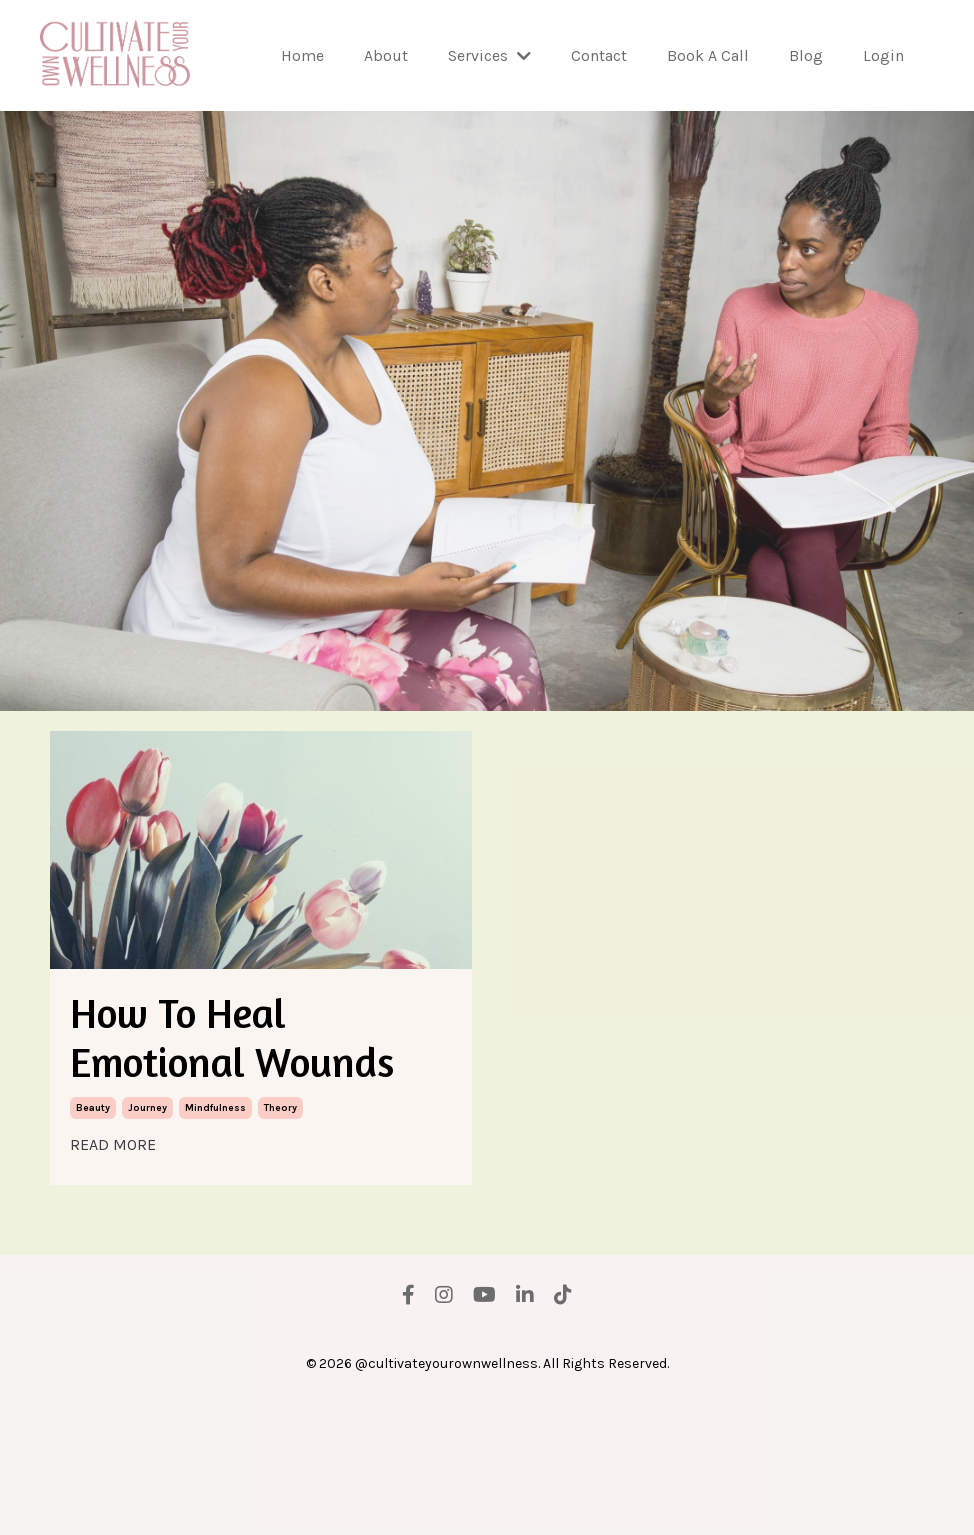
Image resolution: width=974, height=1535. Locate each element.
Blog (806, 55)
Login (883, 55)
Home (302, 55)
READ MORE (113, 1276)
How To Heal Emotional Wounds (240, 1104)
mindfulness (215, 1240)
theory (280, 1240)
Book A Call (708, 55)
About (386, 55)
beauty (93, 1240)
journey (147, 1240)
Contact (599, 55)
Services (489, 55)
